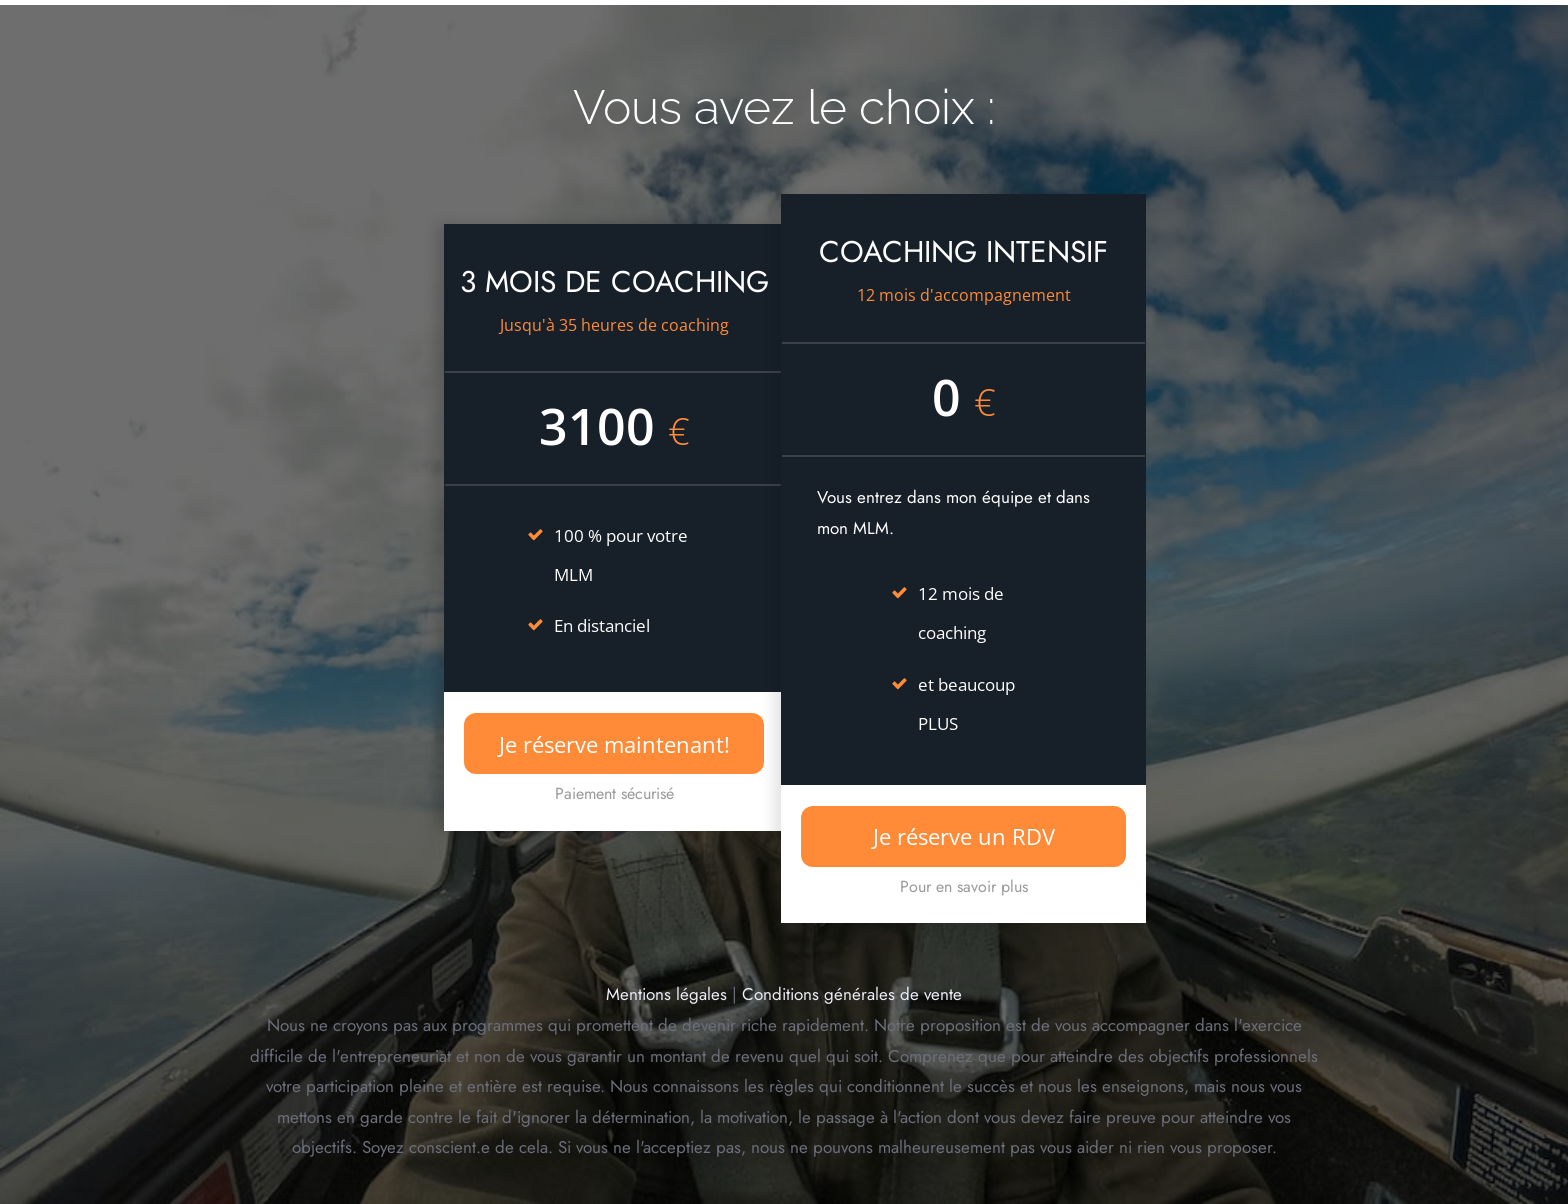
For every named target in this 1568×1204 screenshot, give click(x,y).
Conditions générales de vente (852, 994)
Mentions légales (666, 994)
